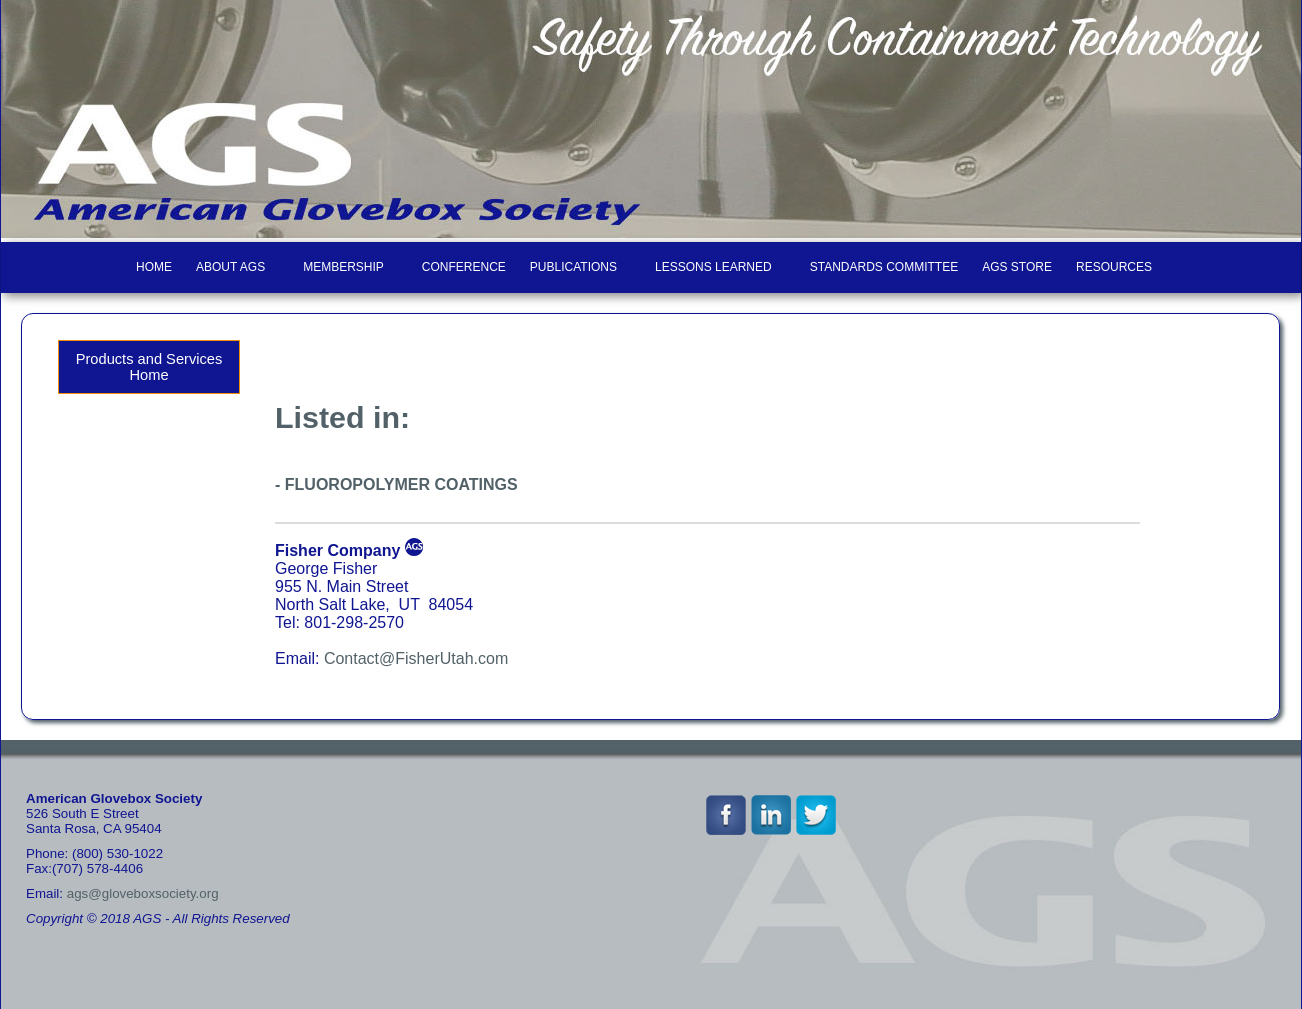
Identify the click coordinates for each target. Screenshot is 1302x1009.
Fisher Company (337, 550)
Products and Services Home (149, 367)
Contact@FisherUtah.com (416, 658)
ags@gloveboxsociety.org (143, 893)
